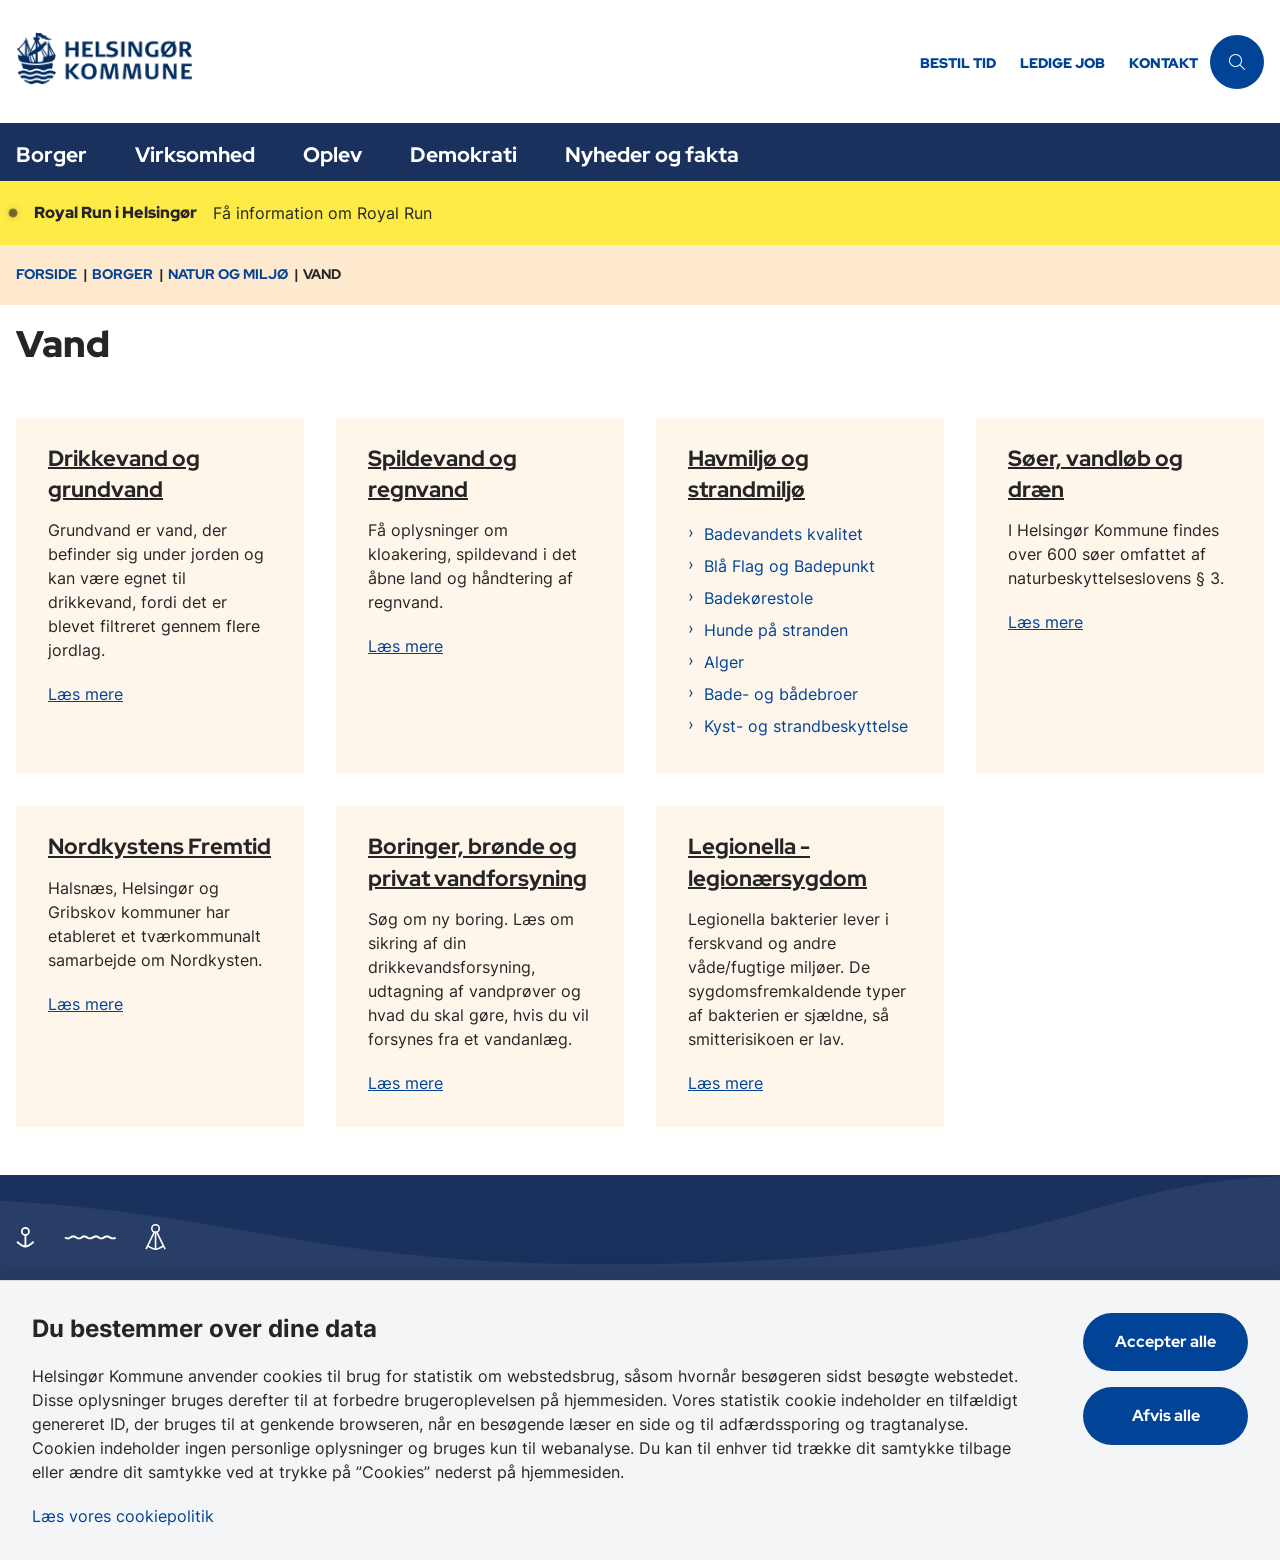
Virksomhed (195, 154)
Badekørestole (758, 598)
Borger (51, 154)
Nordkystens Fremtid (159, 846)
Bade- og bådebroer (781, 694)
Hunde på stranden (776, 630)
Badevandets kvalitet (783, 534)
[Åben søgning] (1237, 62)
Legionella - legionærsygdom (777, 861)
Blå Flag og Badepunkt (789, 566)
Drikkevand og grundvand (124, 472)
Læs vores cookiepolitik (123, 1516)
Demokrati (463, 154)
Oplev (332, 154)
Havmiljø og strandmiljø (748, 472)
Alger (724, 662)
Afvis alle (1166, 1415)
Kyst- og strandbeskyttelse (806, 726)
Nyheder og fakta (652, 154)
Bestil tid (958, 63)
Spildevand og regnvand (442, 472)
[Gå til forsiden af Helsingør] (454, 61)
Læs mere (85, 694)
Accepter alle (1165, 1341)
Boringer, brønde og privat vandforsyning (477, 861)
